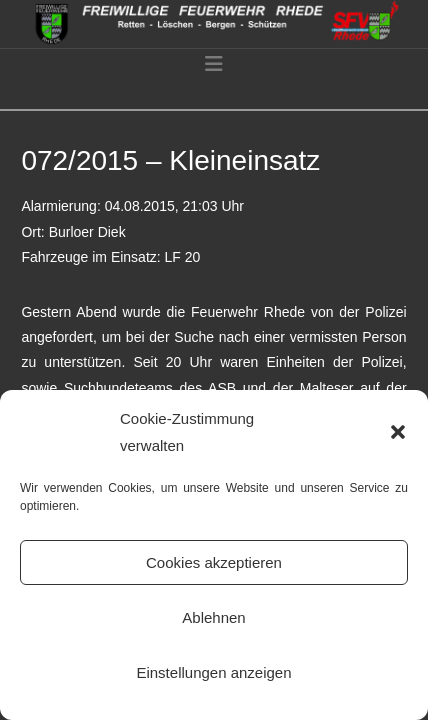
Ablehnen (213, 617)
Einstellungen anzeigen (213, 672)
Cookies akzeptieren (214, 562)
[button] (398, 432)
